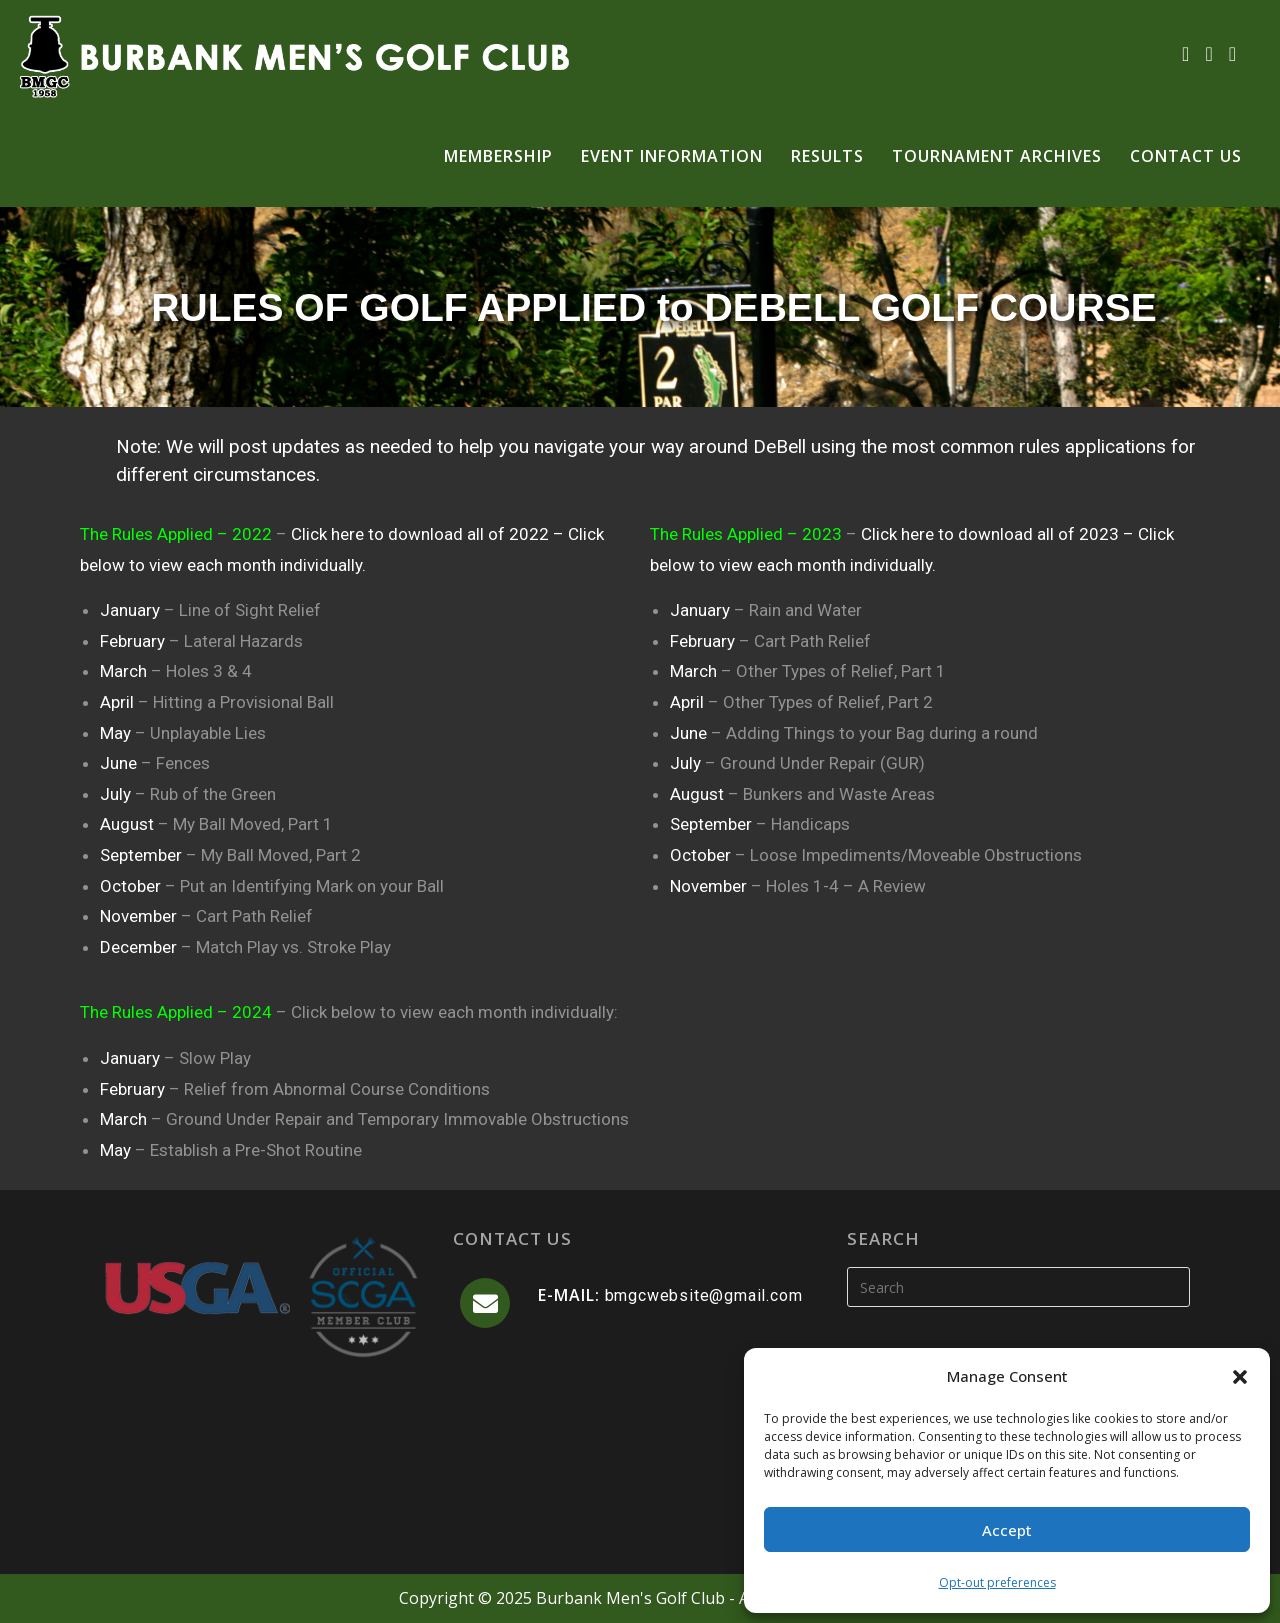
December (140, 947)
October (132, 886)
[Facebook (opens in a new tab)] (1185, 54)
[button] (1240, 1377)
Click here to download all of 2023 (992, 534)
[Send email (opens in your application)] (1232, 54)
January (132, 610)
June (120, 763)
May (117, 733)
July (117, 794)
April (119, 702)
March (125, 671)
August (129, 824)
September (143, 855)
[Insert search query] (1018, 1287)
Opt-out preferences (997, 1582)
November (140, 916)
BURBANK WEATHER (640, 1459)
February (134, 641)
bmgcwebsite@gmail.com (704, 1295)
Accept (1007, 1530)
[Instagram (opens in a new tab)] (1208, 54)
